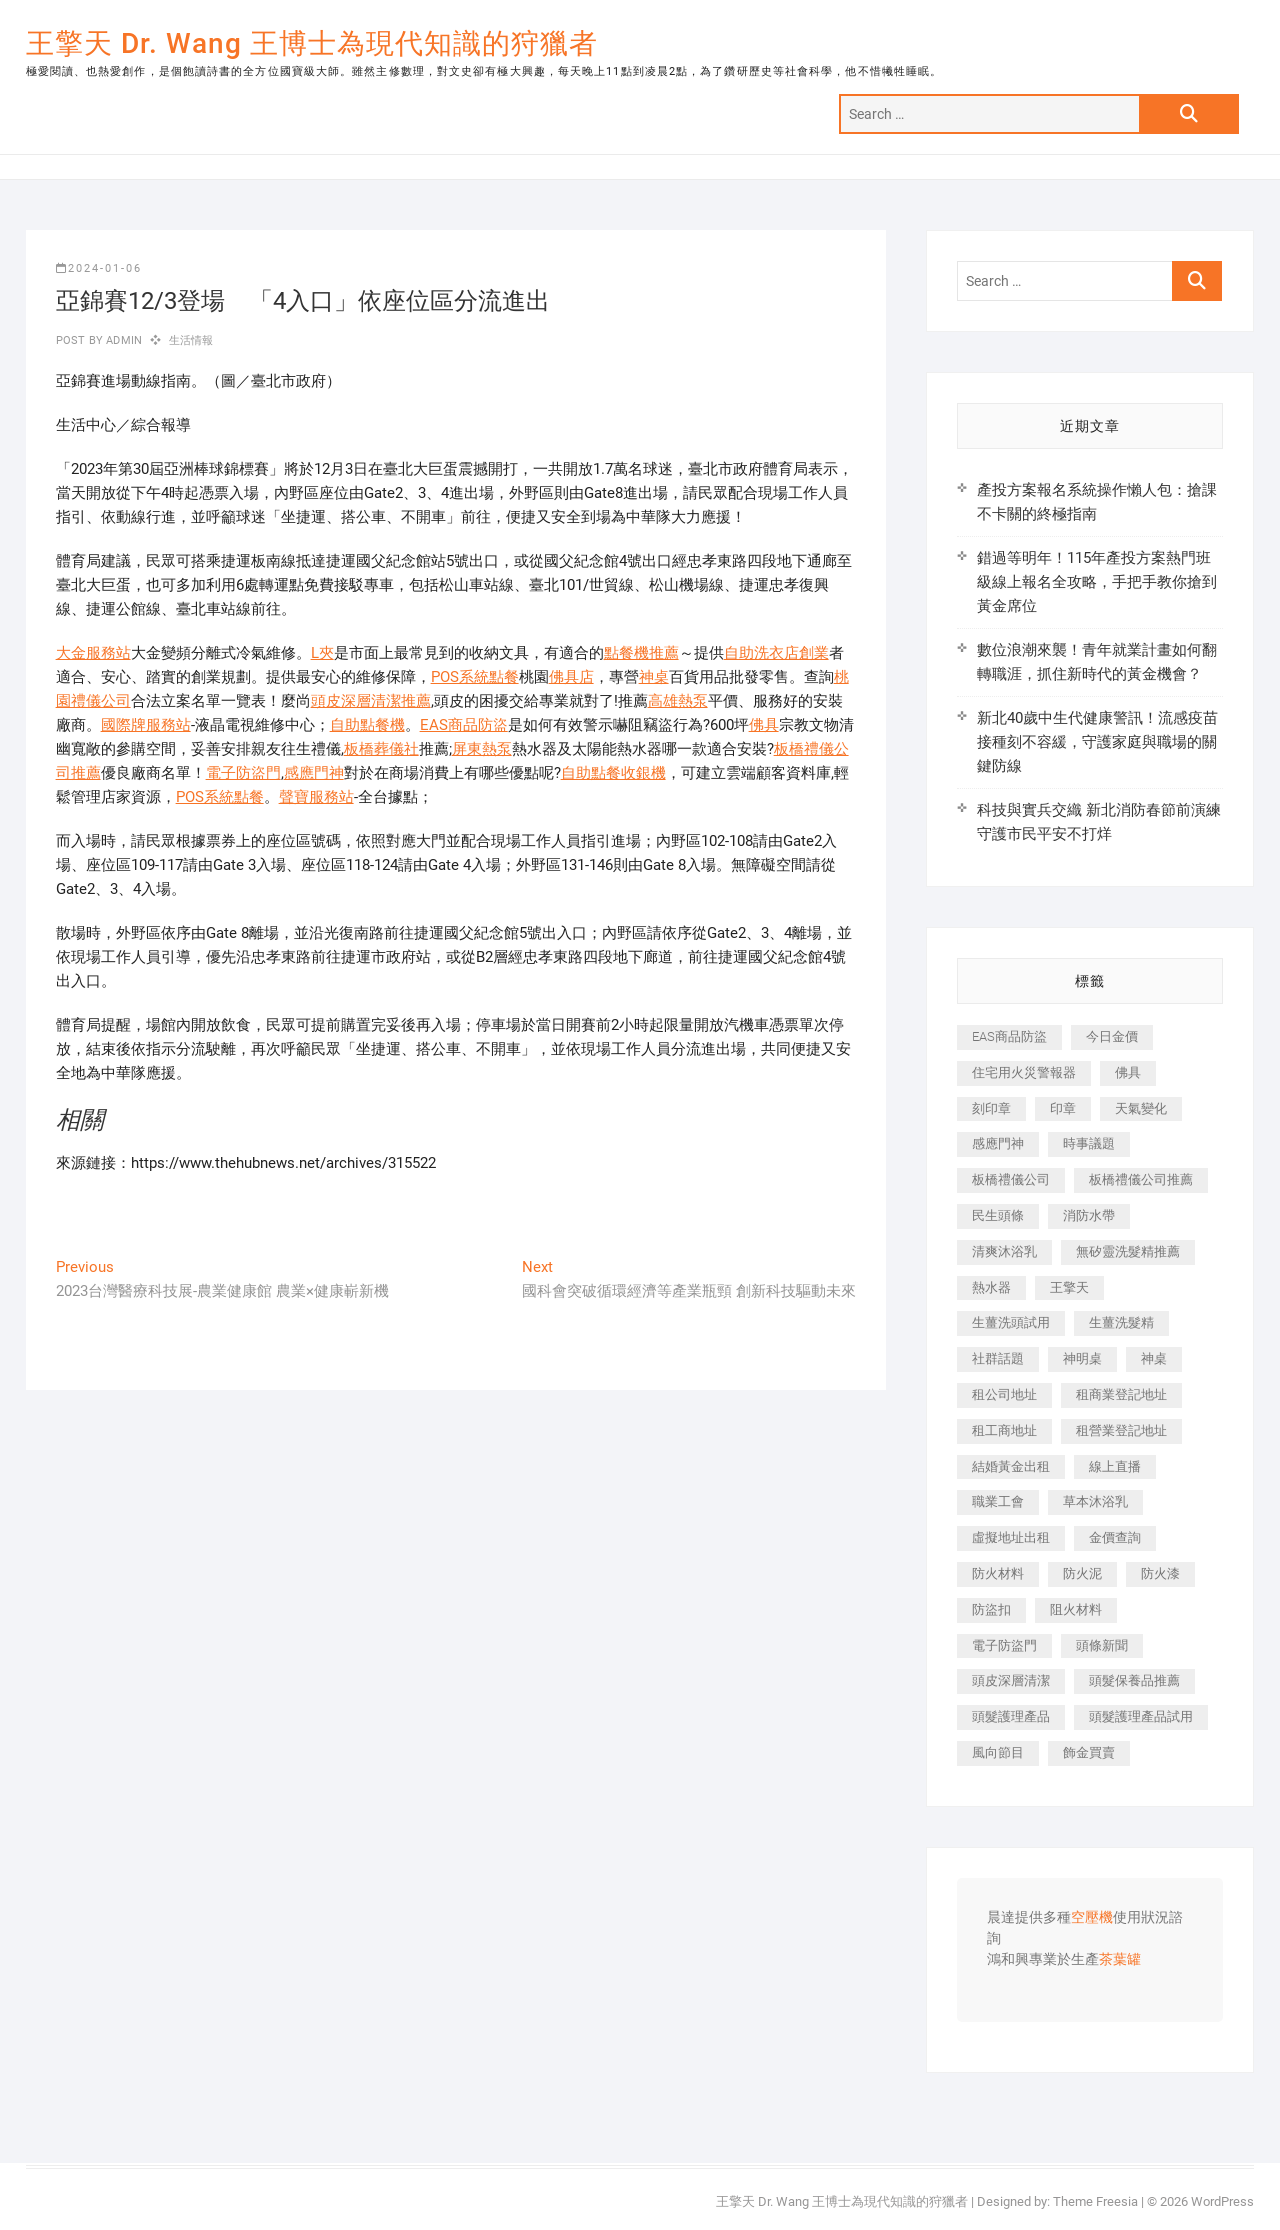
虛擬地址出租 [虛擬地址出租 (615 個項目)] (1011, 1537)
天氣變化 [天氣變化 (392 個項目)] (1141, 1108)
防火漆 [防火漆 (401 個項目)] (1160, 1573)
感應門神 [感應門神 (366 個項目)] (998, 1143)
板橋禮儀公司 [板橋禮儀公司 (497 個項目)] (1011, 1179)
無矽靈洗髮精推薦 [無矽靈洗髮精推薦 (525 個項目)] (1128, 1251)
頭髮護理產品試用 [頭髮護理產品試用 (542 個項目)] (1141, 1716)
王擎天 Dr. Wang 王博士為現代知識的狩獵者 (312, 43)
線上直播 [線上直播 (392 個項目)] (1115, 1466)
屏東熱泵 (482, 749)
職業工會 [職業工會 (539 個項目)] (998, 1501)
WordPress (1222, 2201)
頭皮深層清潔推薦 (371, 701)
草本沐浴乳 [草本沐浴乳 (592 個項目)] (1095, 1501)
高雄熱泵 (678, 701)
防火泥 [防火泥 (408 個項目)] (1082, 1573)
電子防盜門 (243, 773)
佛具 (764, 725)
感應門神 (314, 773)
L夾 (322, 653)
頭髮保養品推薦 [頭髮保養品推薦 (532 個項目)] (1134, 1680)
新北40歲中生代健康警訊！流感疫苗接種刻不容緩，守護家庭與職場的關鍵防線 (1097, 742)
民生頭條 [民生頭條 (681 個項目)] (998, 1215)
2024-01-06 (99, 268)
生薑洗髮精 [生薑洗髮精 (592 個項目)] (1121, 1322)
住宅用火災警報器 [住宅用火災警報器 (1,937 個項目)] (1024, 1072)
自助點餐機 (367, 725)
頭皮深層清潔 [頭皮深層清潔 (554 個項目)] (1011, 1680)
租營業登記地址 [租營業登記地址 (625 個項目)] (1121, 1430)
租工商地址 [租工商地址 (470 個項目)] (1004, 1430)
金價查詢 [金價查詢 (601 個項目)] (1115, 1537)
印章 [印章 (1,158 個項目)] (1063, 1108)
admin (122, 340)
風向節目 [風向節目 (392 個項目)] (998, 1752)
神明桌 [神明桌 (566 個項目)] (1082, 1358)
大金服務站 (93, 653)
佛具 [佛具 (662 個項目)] (1128, 1072)
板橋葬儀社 (381, 749)
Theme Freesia (1095, 2201)
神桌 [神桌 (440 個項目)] (1154, 1358)
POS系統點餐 (475, 677)
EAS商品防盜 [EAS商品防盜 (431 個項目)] (1009, 1036)
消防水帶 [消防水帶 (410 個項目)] (1089, 1215)
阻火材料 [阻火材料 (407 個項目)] (1076, 1609)
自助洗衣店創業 (776, 653)
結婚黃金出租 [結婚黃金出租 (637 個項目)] (1011, 1466)
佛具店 (571, 677)
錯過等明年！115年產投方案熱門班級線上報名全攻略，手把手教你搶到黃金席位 (1097, 582)
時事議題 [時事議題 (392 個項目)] (1089, 1143)
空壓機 (1092, 1918)
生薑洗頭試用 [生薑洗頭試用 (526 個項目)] (1011, 1322)
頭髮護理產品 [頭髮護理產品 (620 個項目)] (1011, 1716)
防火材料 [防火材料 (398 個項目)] (998, 1573)
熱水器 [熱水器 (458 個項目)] (991, 1287)
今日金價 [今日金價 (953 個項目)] (1112, 1036)
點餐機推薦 (641, 653)
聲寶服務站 (316, 797)
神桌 (654, 677)
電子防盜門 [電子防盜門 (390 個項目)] (1004, 1645)
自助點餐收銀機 (613, 773)
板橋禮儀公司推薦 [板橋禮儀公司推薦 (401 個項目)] (1141, 1179)
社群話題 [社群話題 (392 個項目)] (998, 1358)
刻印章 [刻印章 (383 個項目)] (991, 1108)
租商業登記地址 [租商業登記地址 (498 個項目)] (1121, 1394)
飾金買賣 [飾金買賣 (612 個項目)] (1089, 1752)
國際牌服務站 (146, 725)
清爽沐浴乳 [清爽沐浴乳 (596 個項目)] (1004, 1251)
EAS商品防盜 (464, 725)
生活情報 (191, 340)
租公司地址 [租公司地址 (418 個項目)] (1004, 1394)
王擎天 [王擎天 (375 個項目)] (1069, 1287)
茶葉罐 (1120, 1960)
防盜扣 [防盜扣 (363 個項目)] (991, 1609)
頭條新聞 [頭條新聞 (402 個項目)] (1102, 1645)
